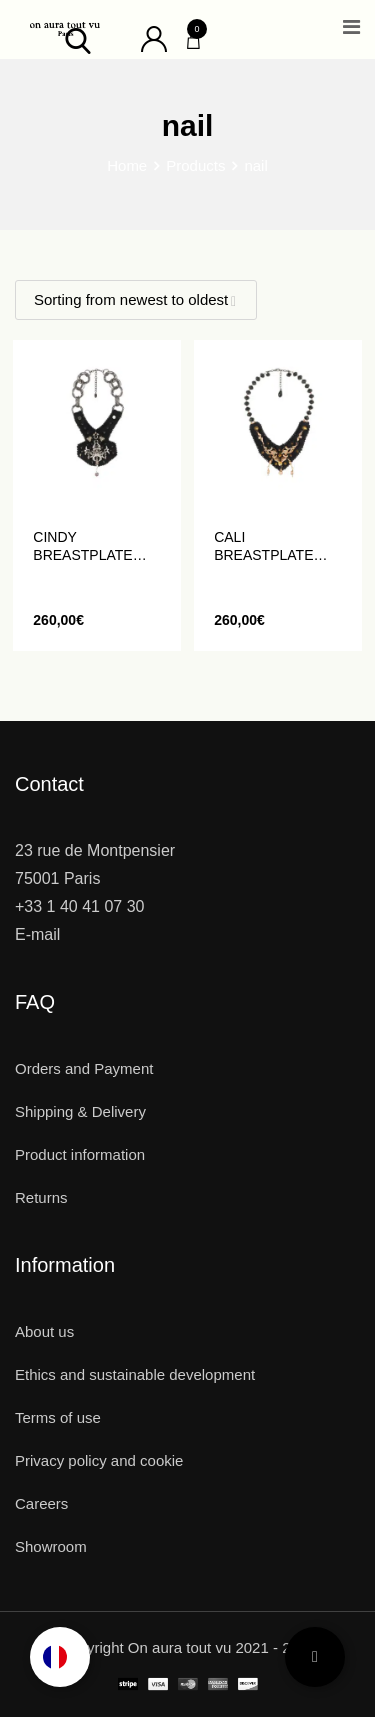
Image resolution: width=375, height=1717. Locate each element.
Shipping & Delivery (80, 1111)
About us (44, 1331)
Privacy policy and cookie (99, 1460)
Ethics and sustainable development (135, 1374)
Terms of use (58, 1417)
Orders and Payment (84, 1068)
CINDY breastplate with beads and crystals (93, 546)
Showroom (51, 1546)
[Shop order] (136, 300)
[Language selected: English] (60, 1657)
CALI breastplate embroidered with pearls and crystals (267, 546)
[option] (60, 1657)
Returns (41, 1197)
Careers (41, 1503)
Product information (80, 1154)
